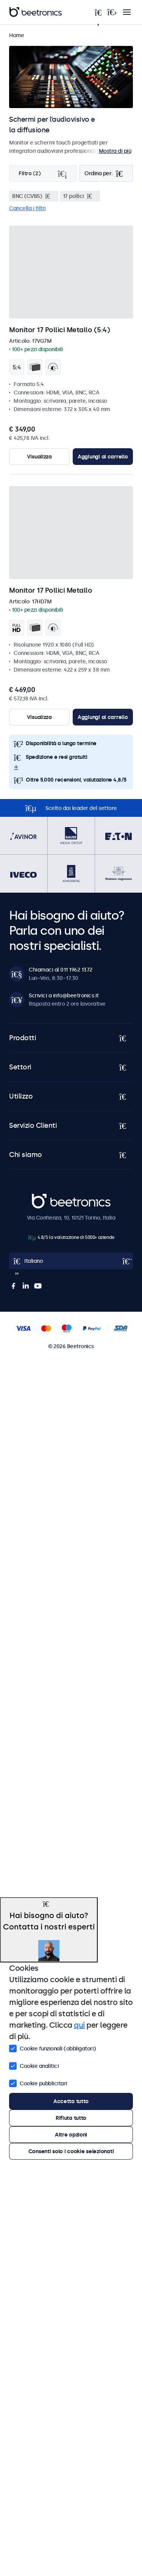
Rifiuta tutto (71, 2118)
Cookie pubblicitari (38, 2082)
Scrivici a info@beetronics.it (64, 995)
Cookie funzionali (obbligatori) (52, 2047)
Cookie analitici (34, 2065)
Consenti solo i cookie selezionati (71, 2151)
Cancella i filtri (27, 208)
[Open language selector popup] (71, 1261)
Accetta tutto (71, 2101)
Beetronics (45, 1198)
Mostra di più (115, 151)
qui (79, 2025)
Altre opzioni (71, 2134)
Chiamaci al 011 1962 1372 (60, 969)
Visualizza (39, 456)
